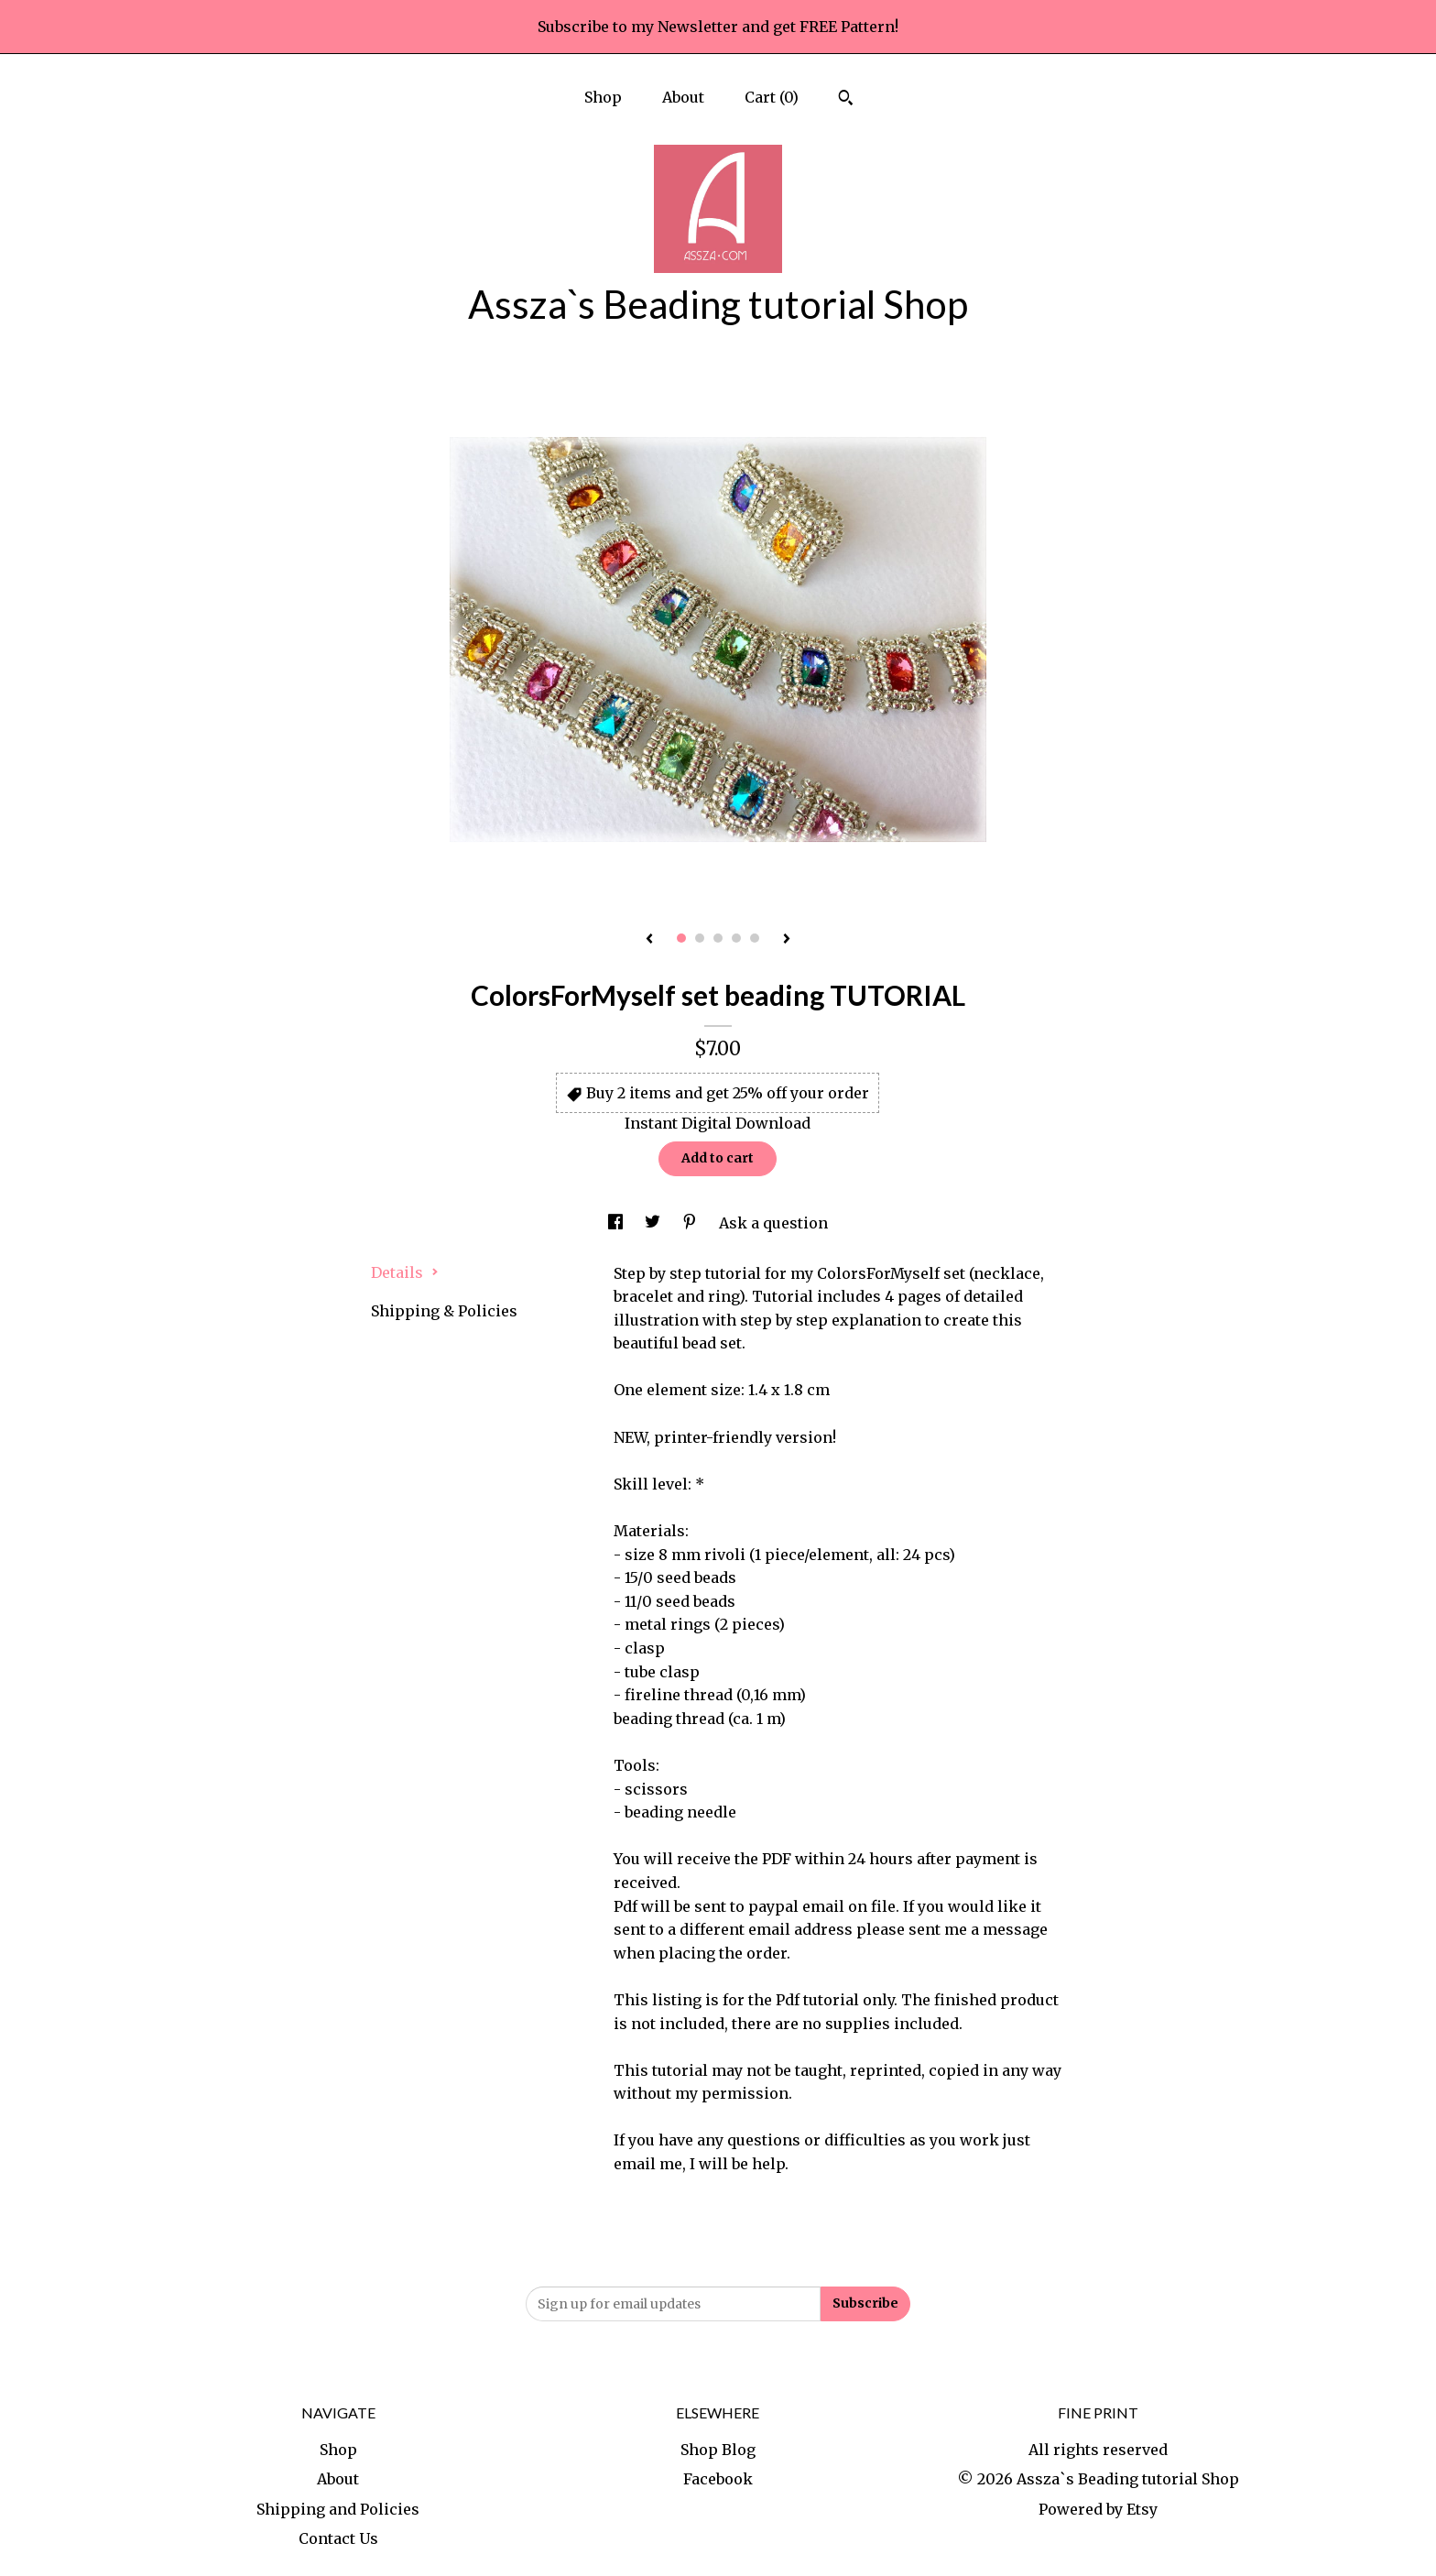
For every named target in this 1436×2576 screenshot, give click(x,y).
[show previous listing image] (649, 939)
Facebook (718, 2479)
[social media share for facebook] (617, 1223)
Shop (603, 97)
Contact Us (338, 2538)
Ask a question (773, 1223)
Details (405, 1272)
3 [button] (718, 938)
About (683, 97)
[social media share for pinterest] (691, 1223)
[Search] (846, 100)
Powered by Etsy (1098, 2509)
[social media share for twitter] (654, 1223)
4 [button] (736, 938)
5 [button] (754, 938)
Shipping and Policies (337, 2509)
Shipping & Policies (444, 1311)
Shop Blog (718, 2449)
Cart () (772, 97)
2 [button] (699, 938)
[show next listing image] (786, 939)
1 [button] (681, 938)
